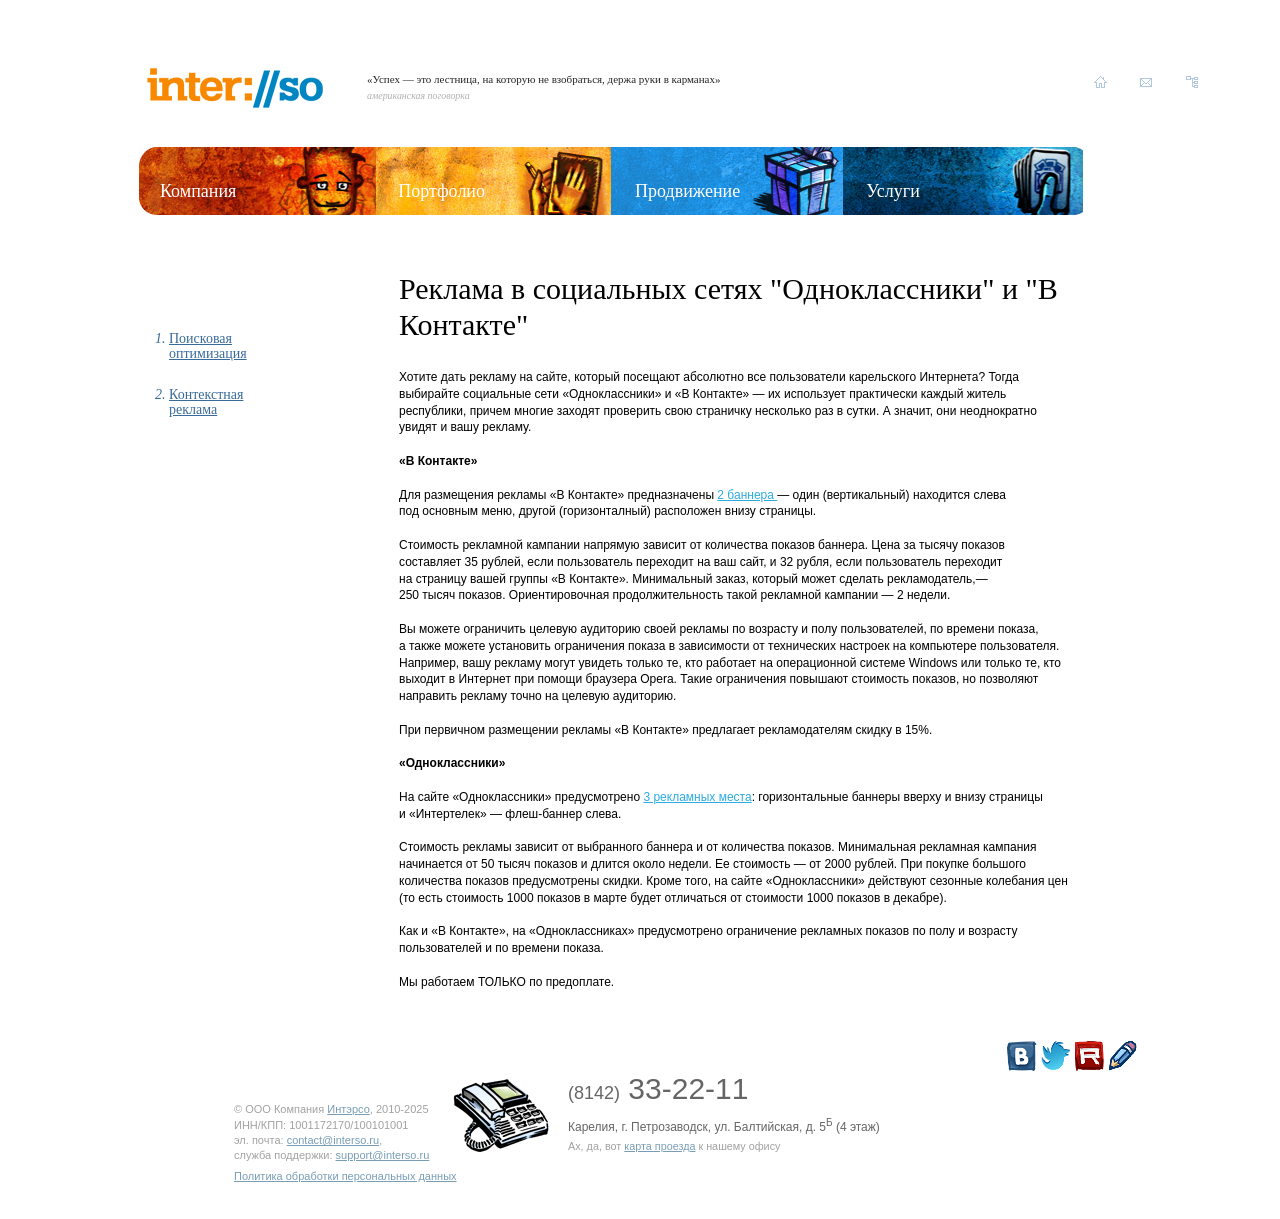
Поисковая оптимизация (208, 346)
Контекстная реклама (206, 402)
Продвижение (687, 191)
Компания (198, 191)
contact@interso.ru (333, 1140)
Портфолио (441, 191)
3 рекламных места (697, 797)
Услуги (893, 191)
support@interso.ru (383, 1155)
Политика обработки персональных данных (345, 1176)
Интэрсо (348, 1109)
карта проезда (659, 1146)
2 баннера (747, 495)
